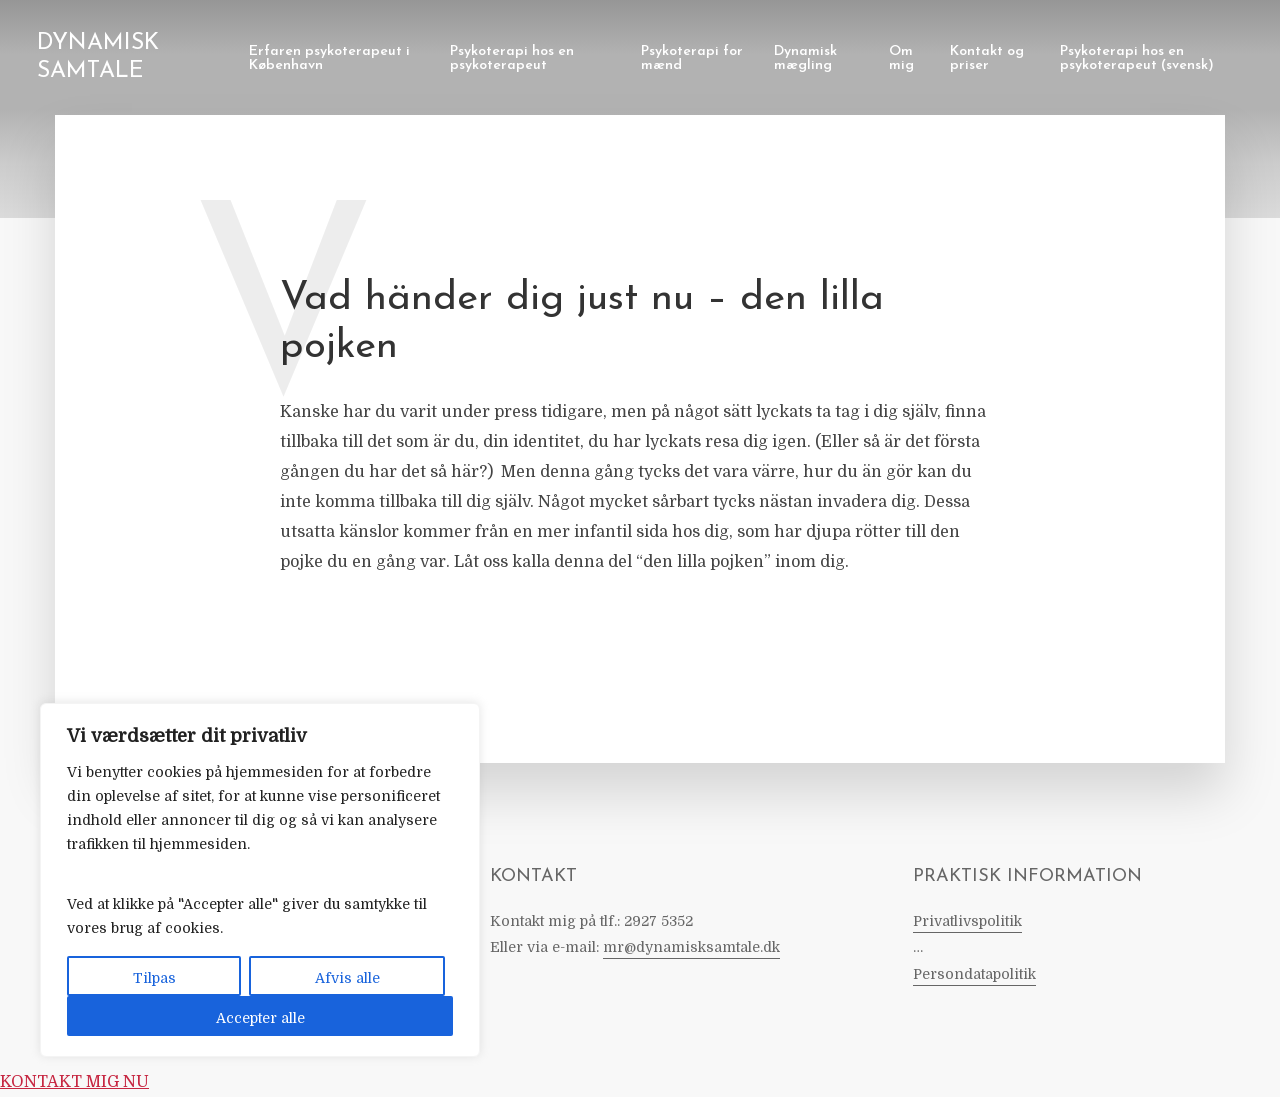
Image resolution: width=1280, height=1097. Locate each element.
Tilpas (154, 978)
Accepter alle (260, 1018)
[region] (260, 880)
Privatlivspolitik (967, 921)
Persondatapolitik (974, 974)
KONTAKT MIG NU (74, 1082)
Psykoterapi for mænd (692, 58)
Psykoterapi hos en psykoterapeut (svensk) (1137, 58)
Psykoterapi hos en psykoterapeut (512, 58)
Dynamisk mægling (805, 58)
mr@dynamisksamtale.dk (691, 947)
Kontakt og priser (987, 58)
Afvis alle (347, 978)
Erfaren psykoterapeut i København (329, 58)
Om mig (901, 58)
